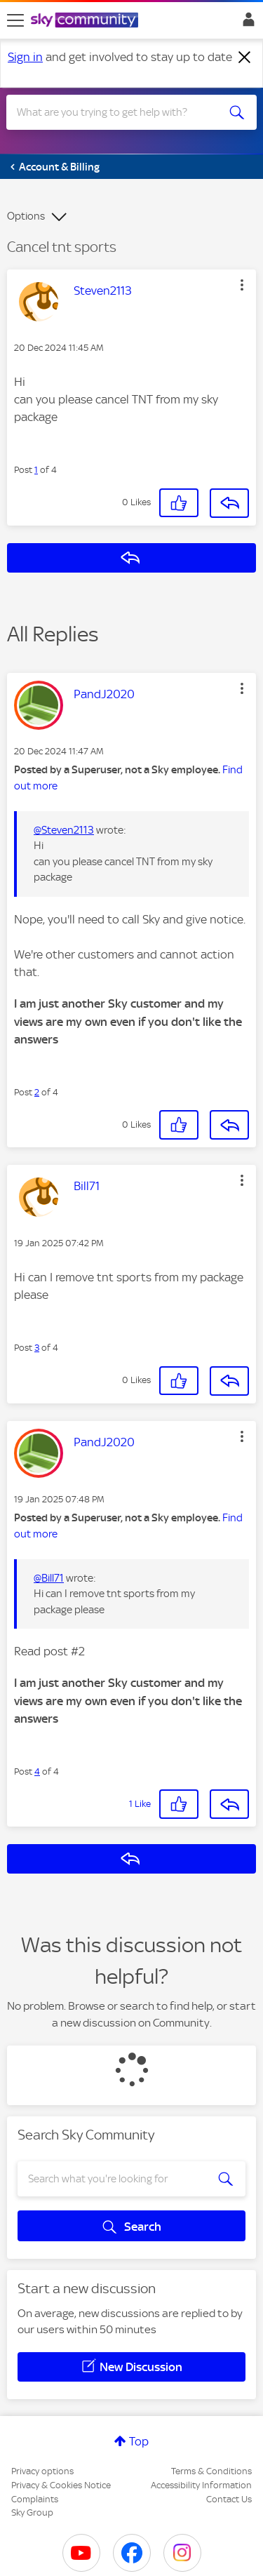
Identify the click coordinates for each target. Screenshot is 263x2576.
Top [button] (139, 2441)
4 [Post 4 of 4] (37, 1771)
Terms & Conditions (211, 2471)
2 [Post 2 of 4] (36, 1092)
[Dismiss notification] (245, 57)
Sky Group (32, 2512)
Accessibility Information (201, 2485)
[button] (242, 285)
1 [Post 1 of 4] (36, 470)
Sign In (246, 23)
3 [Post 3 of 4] (36, 1347)
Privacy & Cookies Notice (61, 2485)
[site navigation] (15, 20)
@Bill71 (49, 1578)
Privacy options (42, 2471)
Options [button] (26, 216)
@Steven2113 (64, 830)
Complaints (34, 2499)
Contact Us (229, 2499)
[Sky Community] (86, 21)
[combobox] (118, 112)
